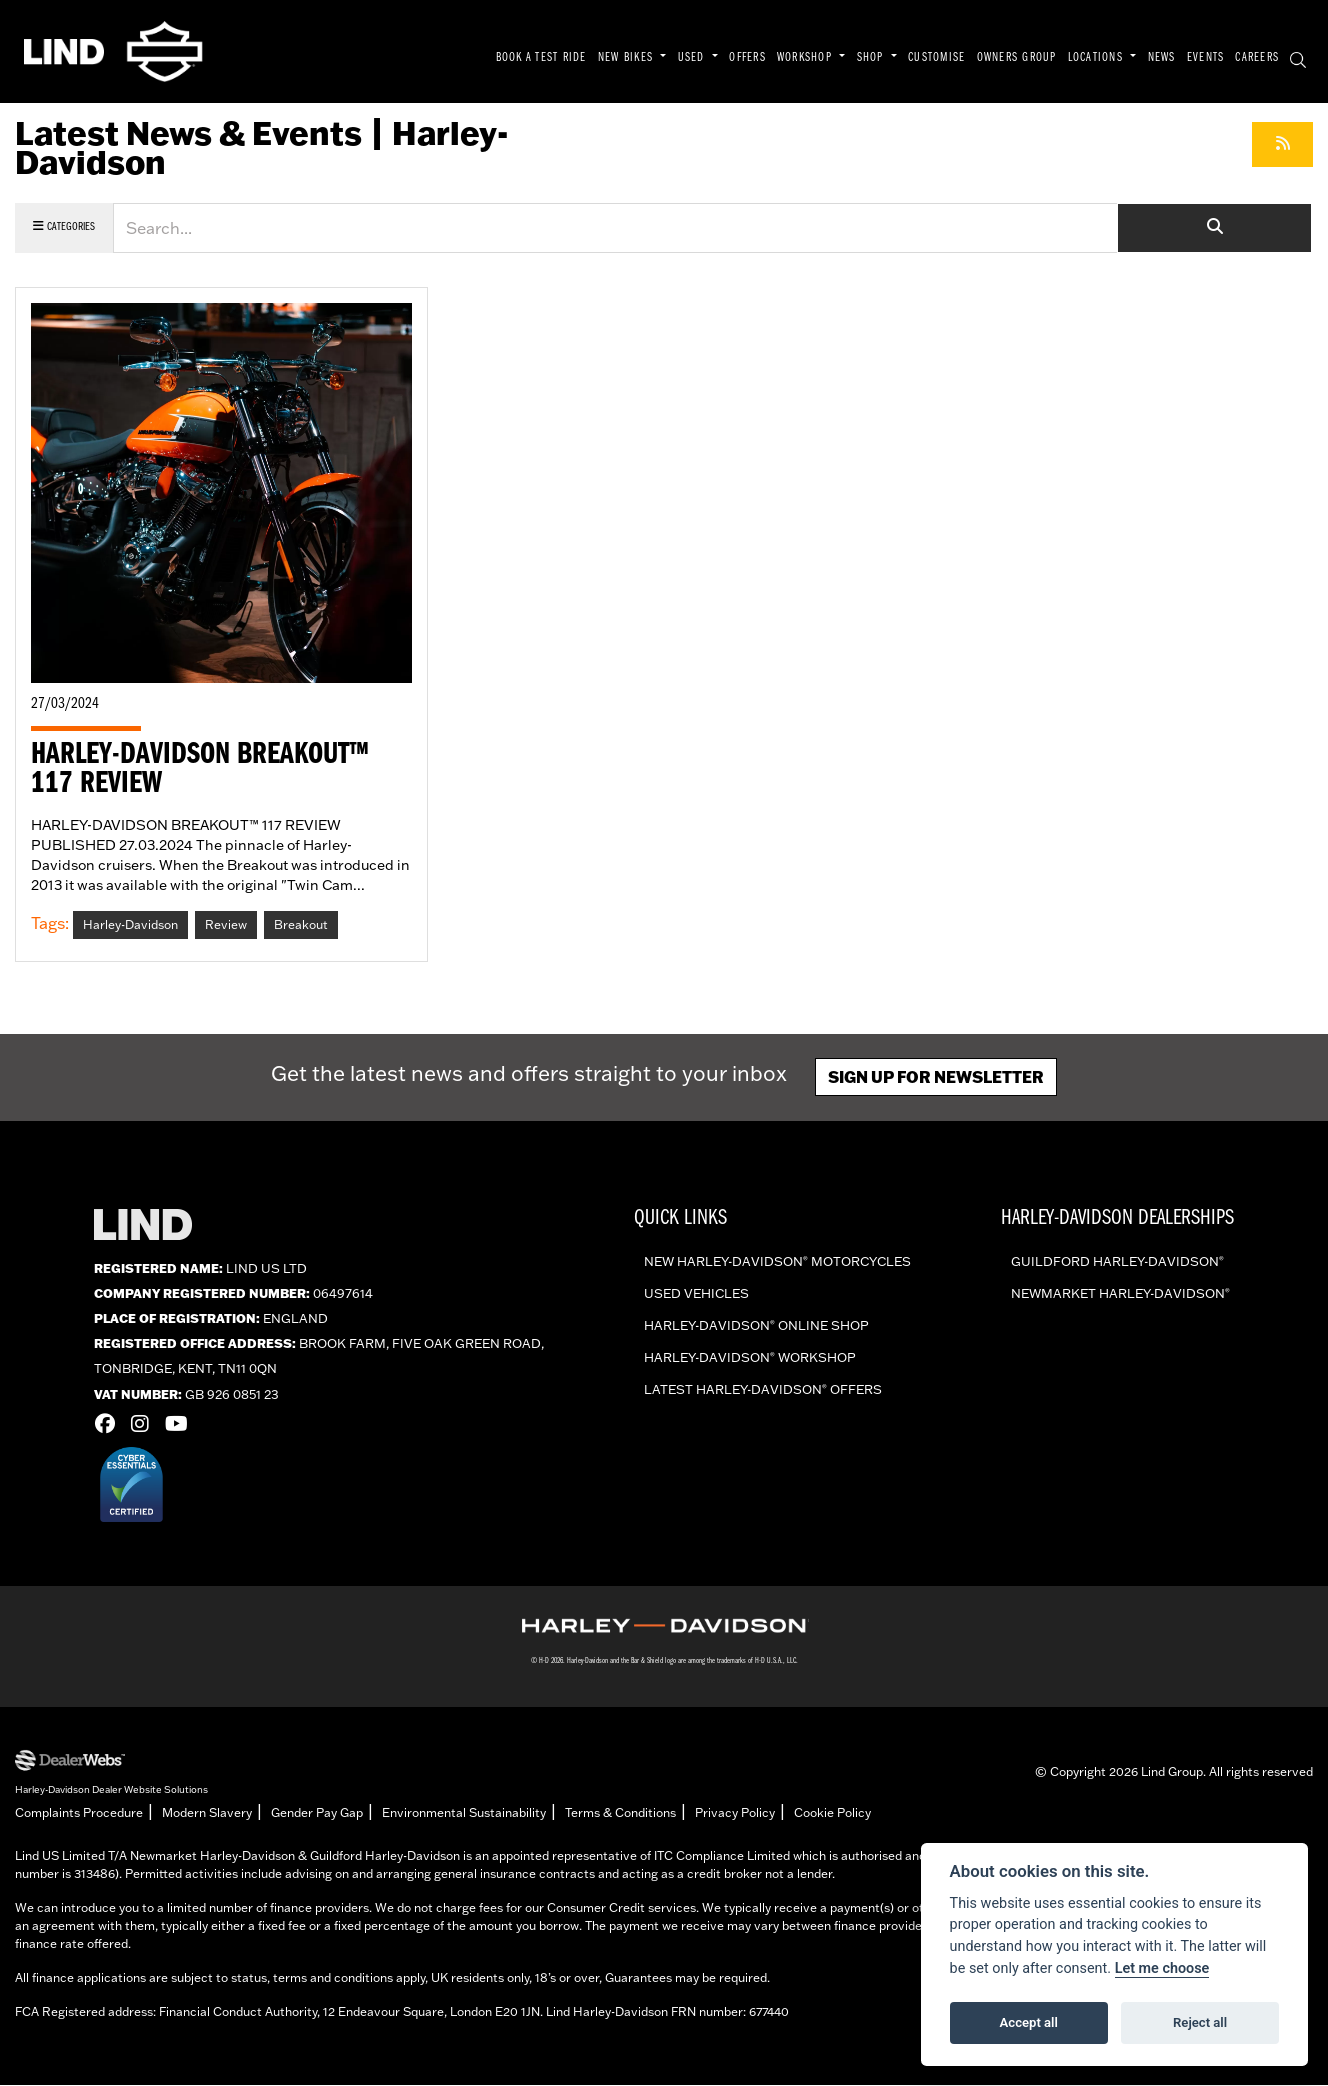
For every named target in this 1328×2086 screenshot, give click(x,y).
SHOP (872, 58)
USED (693, 58)
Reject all (1200, 2022)
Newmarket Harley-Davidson (1120, 1294)
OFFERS (747, 58)
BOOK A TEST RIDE (541, 58)
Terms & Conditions (620, 1813)
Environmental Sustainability (464, 1813)
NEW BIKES (627, 58)
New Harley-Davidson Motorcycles (777, 1262)
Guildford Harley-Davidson (1117, 1262)
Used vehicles (696, 1294)
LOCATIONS (1097, 58)
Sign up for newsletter (936, 1077)
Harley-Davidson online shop (756, 1326)
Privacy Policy (735, 1813)
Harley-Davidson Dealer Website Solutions (111, 1790)
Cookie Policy (832, 1813)
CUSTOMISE (936, 58)
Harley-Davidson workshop (750, 1358)
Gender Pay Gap (317, 1813)
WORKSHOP (806, 58)
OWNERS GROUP (1017, 58)
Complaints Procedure (79, 1813)
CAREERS (1257, 58)
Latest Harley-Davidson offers (763, 1390)
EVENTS (1206, 58)
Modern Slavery (207, 1813)
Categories (64, 226)
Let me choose (1162, 1968)
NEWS (1162, 58)
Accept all (1029, 2022)
